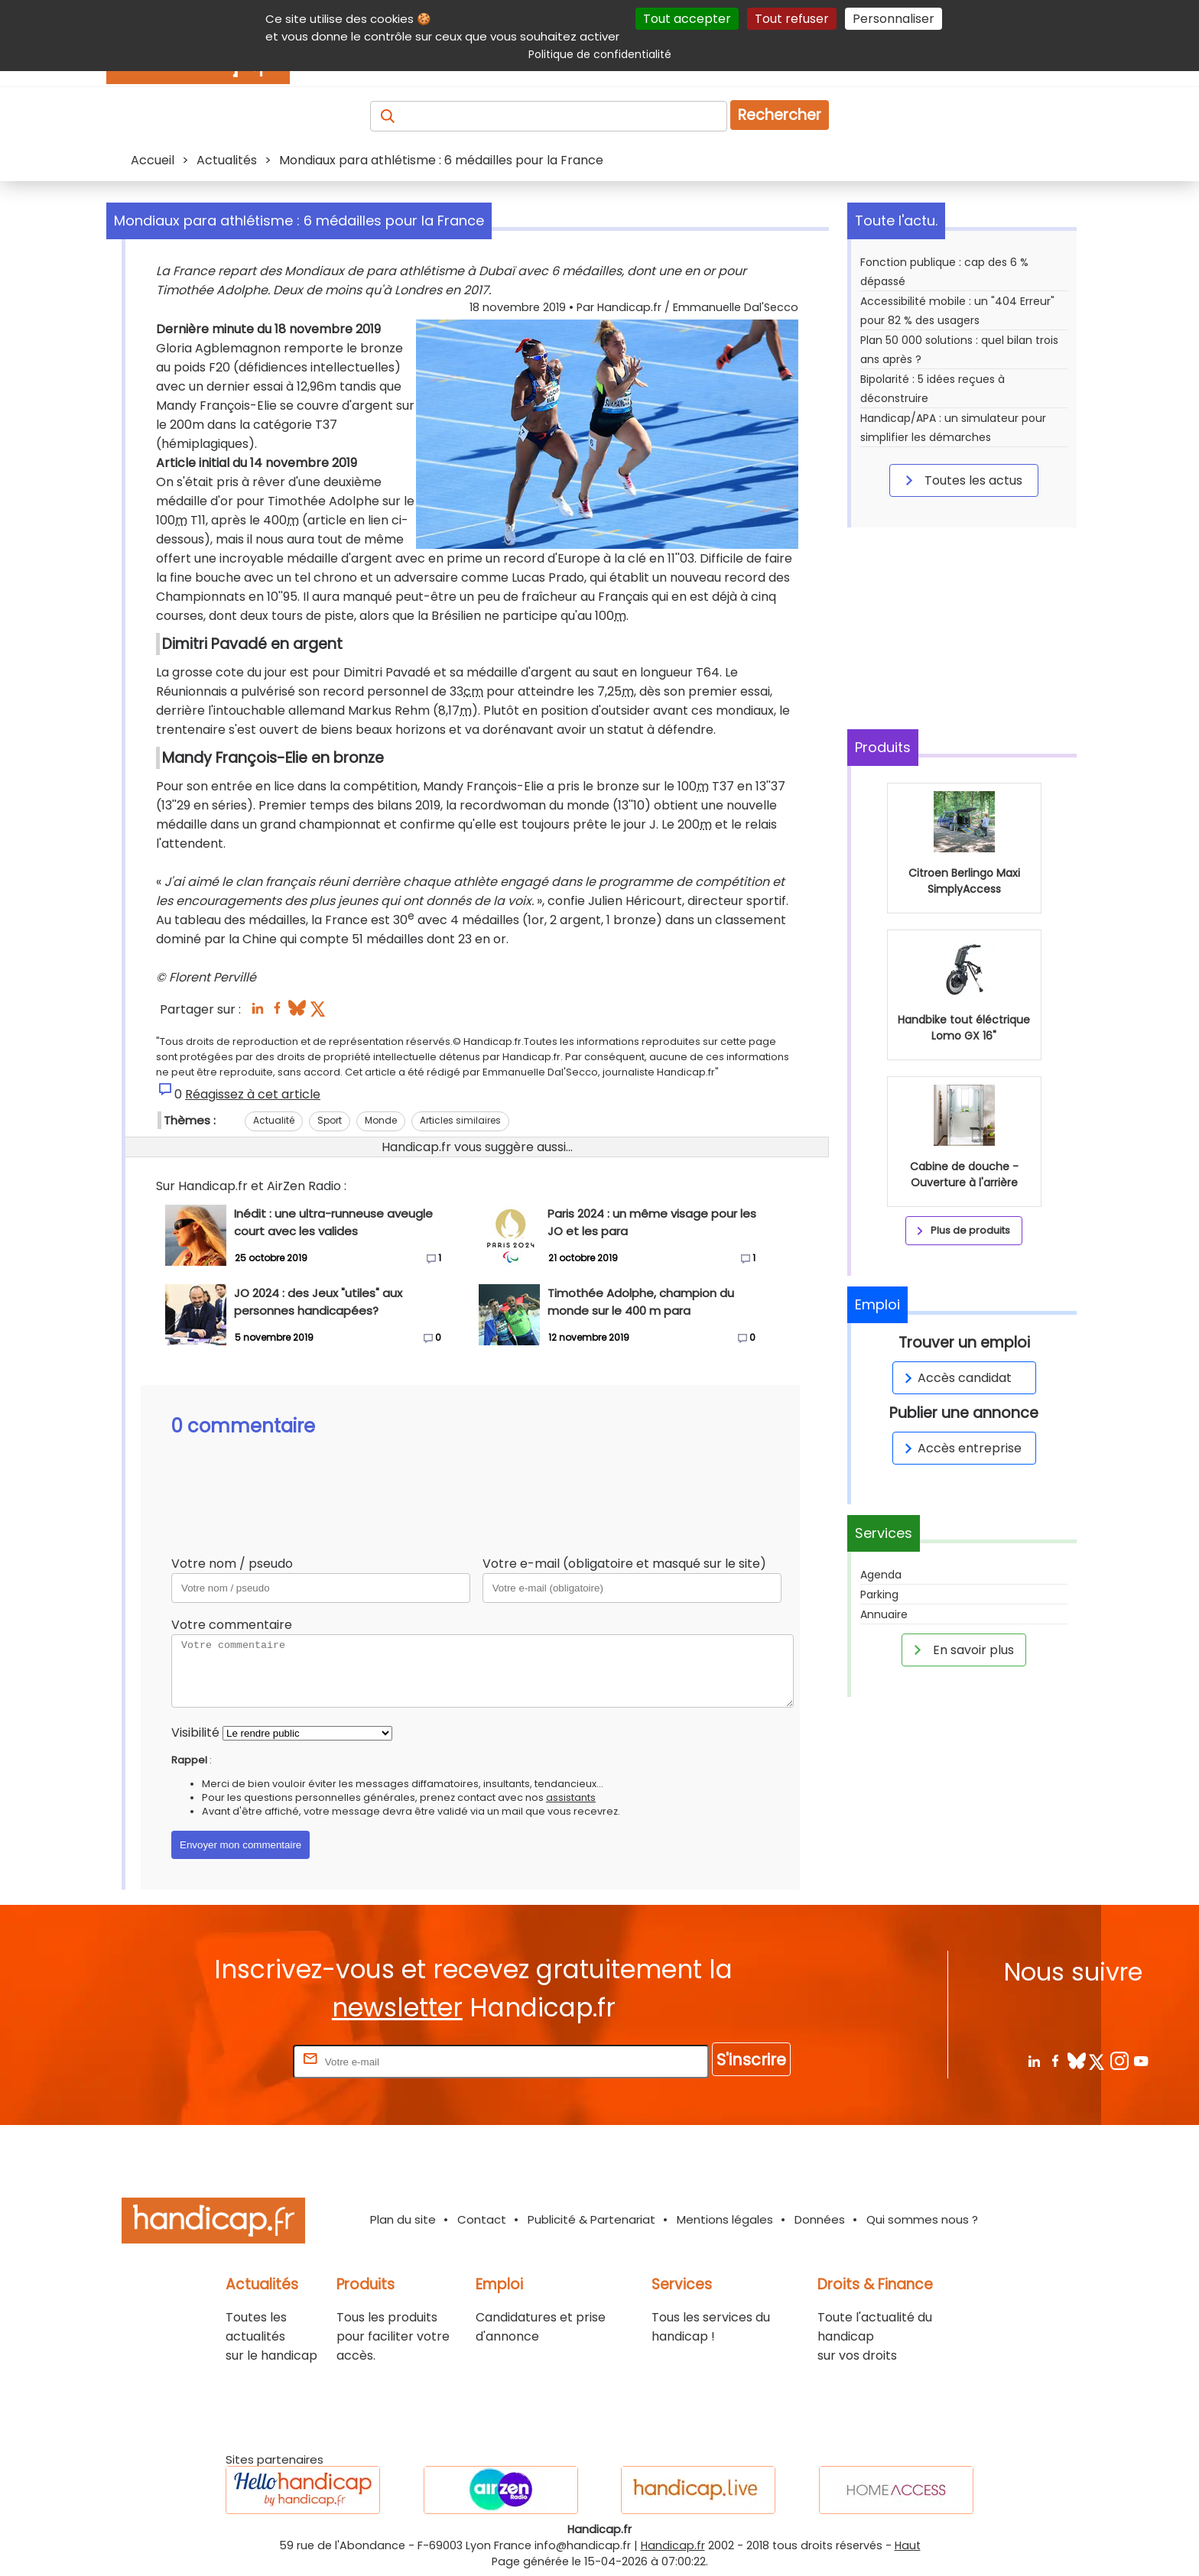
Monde (381, 1120)
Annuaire (884, 1614)
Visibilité (195, 1732)
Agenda (881, 1574)
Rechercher (779, 115)
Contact (481, 2219)
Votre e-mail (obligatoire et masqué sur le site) (624, 1563)
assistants (571, 1797)
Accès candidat (955, 1377)
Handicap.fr (673, 2545)
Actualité (273, 1120)
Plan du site (403, 2219)
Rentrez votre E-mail (228, 2061)
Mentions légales (725, 2219)
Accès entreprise (960, 1448)
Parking (879, 1594)
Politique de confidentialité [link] (599, 54)
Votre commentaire (231, 1625)
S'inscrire (751, 2060)
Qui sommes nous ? (922, 2219)
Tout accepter (687, 19)
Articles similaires (460, 1120)
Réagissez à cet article (252, 1094)
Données (819, 2219)
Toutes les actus (961, 480)
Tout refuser (792, 19)
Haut (908, 2545)
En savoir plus (961, 1649)
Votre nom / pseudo (232, 1563)
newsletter (397, 2008)
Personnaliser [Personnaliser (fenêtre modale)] (893, 19)
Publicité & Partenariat (591, 2219)
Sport (329, 1120)
